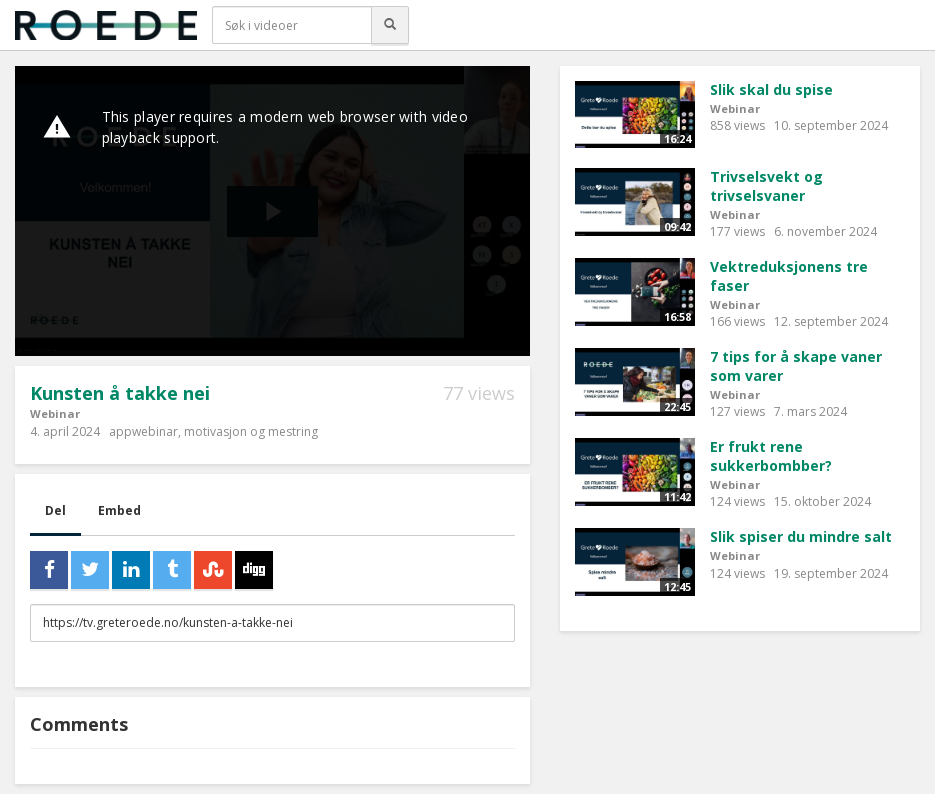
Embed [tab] (119, 510)
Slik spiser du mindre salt (801, 536)
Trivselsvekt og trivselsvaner (766, 186)
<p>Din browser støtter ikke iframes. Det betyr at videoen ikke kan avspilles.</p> (272, 211)
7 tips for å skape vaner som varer (796, 366)
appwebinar (143, 431)
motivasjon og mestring (251, 431)
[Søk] (390, 25)
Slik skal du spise (771, 89)
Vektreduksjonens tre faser (789, 276)
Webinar (55, 413)
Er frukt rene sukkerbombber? (771, 456)
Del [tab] (55, 510)
